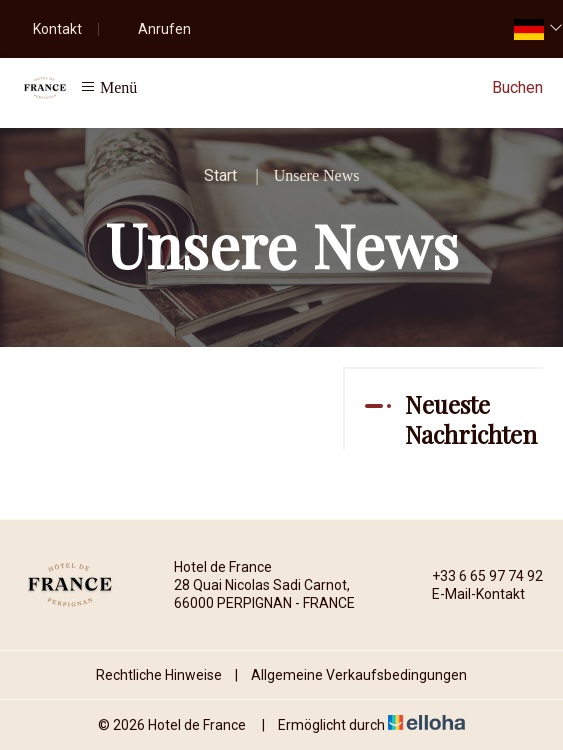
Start (220, 175)
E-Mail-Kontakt (467, 594)
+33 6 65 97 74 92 (476, 576)
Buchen (517, 87)
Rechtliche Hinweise (159, 675)
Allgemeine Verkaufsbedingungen (359, 675)
